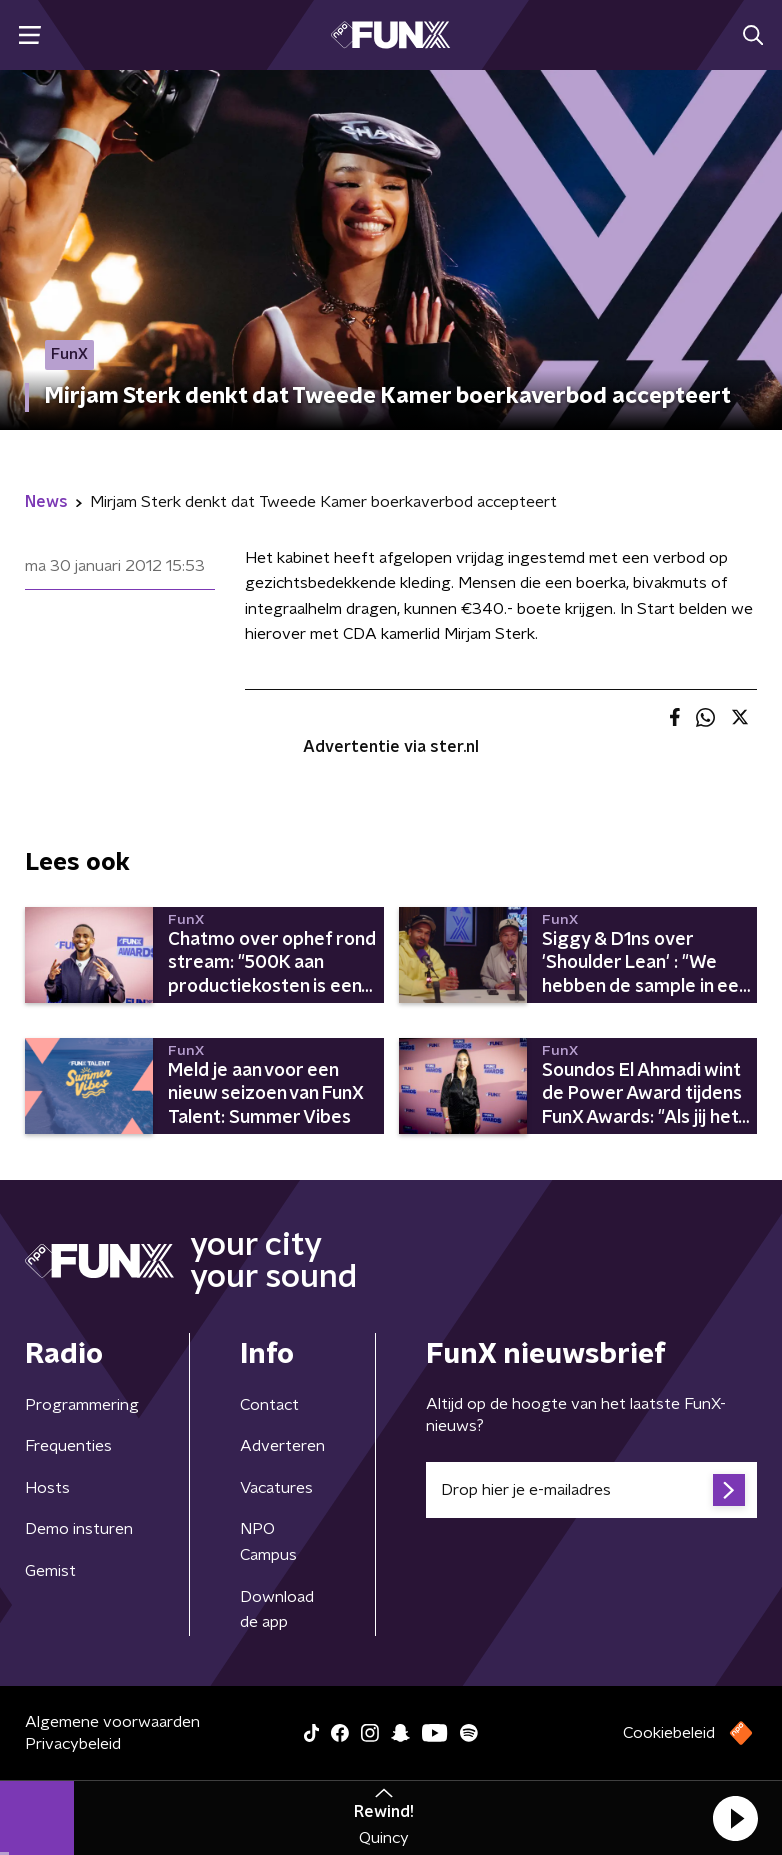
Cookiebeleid (669, 1733)
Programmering (82, 1405)
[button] (735, 1818)
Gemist (50, 1571)
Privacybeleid (73, 1744)
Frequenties (68, 1446)
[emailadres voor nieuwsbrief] (591, 1490)
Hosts (47, 1488)
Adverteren (282, 1446)
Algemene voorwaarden (112, 1722)
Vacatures (276, 1488)
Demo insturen (79, 1529)
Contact (269, 1405)
